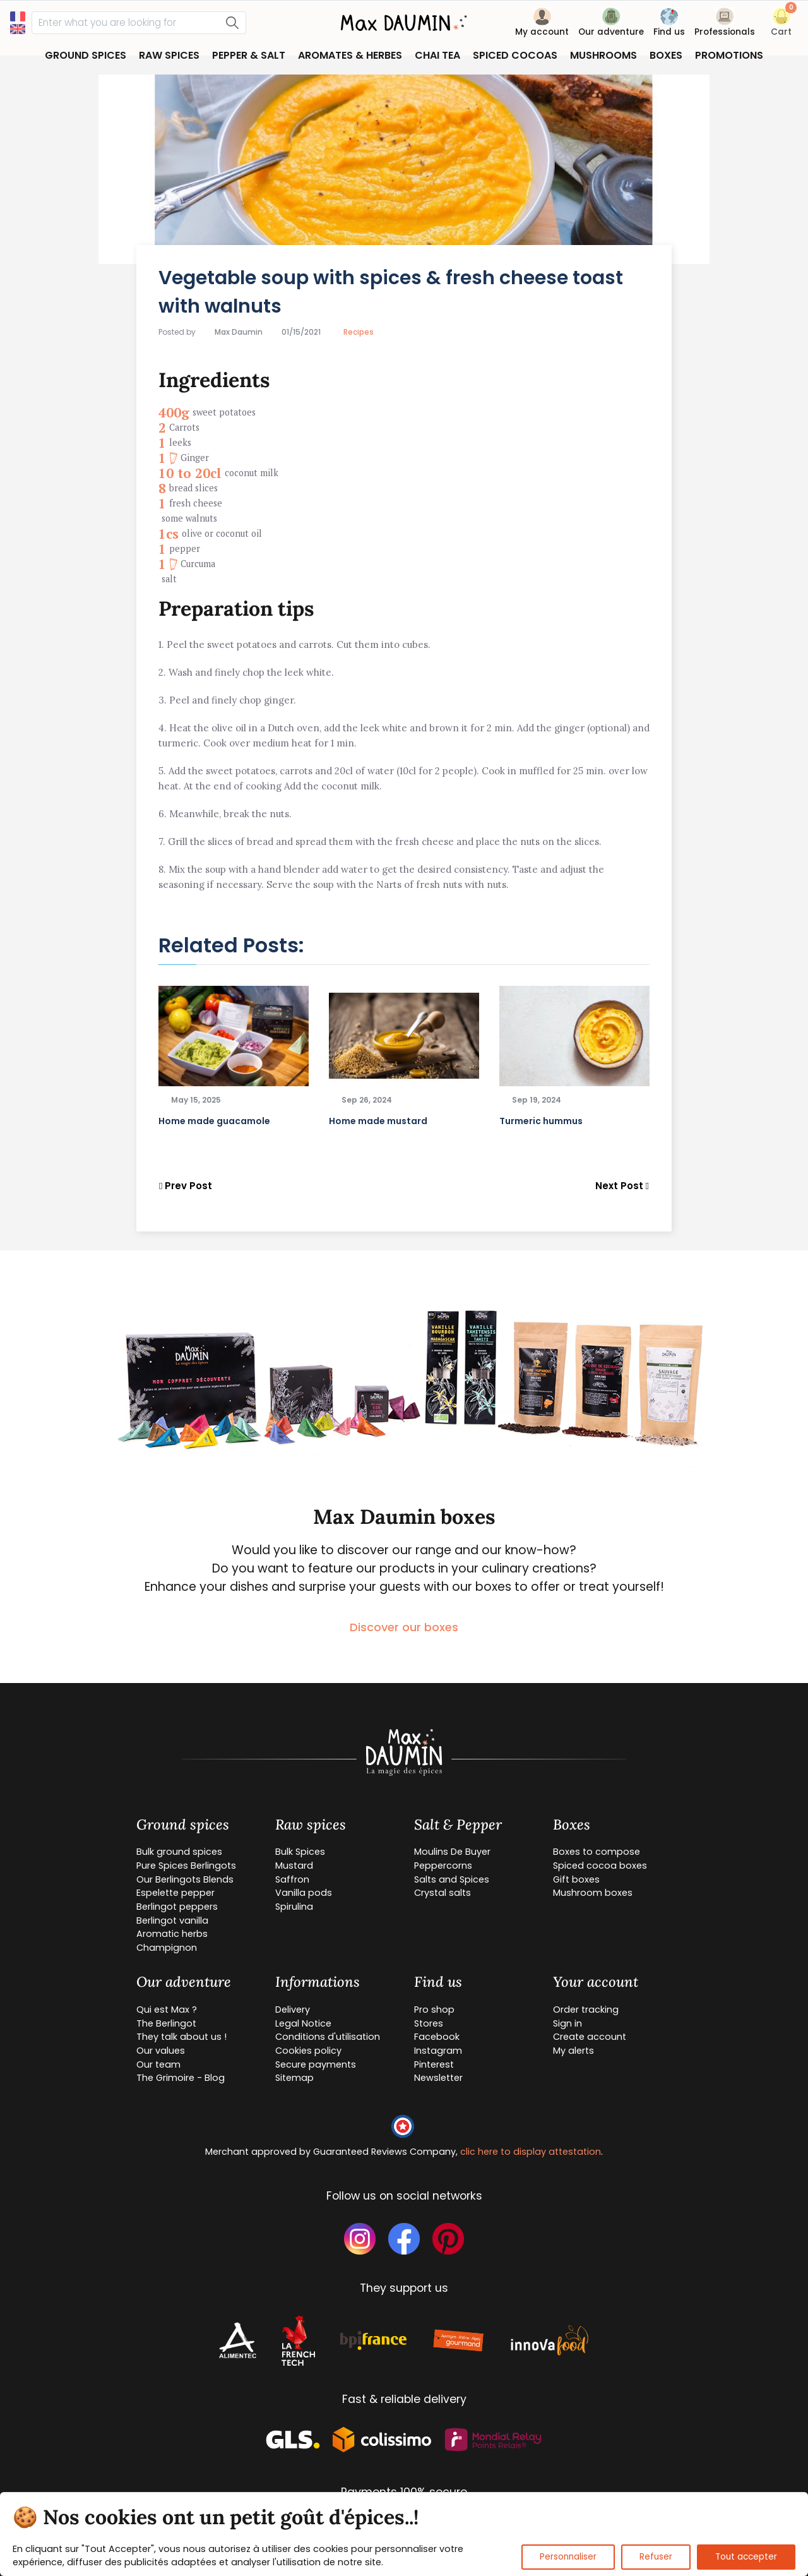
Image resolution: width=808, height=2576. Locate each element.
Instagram (438, 2050)
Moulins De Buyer (452, 1851)
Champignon (166, 1947)
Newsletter (438, 2077)
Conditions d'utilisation (327, 2036)
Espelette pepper (175, 1892)
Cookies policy (308, 2050)
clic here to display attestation (530, 2151)
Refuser (655, 2557)
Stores (428, 2023)
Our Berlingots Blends (185, 1879)
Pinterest (434, 2064)
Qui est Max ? (166, 2009)
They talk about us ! (181, 2036)
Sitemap (294, 2077)
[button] (781, 24)
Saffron (292, 1879)
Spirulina (294, 1906)
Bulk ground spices (179, 1851)
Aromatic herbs (172, 1933)
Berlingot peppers (177, 1906)
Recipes (358, 331)
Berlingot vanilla (172, 1920)
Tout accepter (746, 2557)
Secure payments (315, 2064)
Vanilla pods (303, 1892)
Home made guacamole (214, 1121)
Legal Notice (303, 2023)
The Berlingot (166, 2023)
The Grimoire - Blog (180, 2077)
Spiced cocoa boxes (600, 1865)
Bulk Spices (300, 1851)
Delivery (292, 2009)
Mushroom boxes (593, 1892)
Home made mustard (378, 1121)
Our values (160, 2050)
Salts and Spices (451, 1879)
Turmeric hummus (541, 1121)
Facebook (437, 2036)
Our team (158, 2064)
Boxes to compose (596, 1851)
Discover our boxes (404, 1627)
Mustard (294, 1865)
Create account (589, 2036)
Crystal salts (442, 1892)
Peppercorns (443, 1865)
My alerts (573, 2050)
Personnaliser (568, 2557)
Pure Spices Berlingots (186, 1865)
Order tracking (586, 2009)
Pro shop (434, 2009)
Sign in (567, 2023)
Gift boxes (576, 1879)
